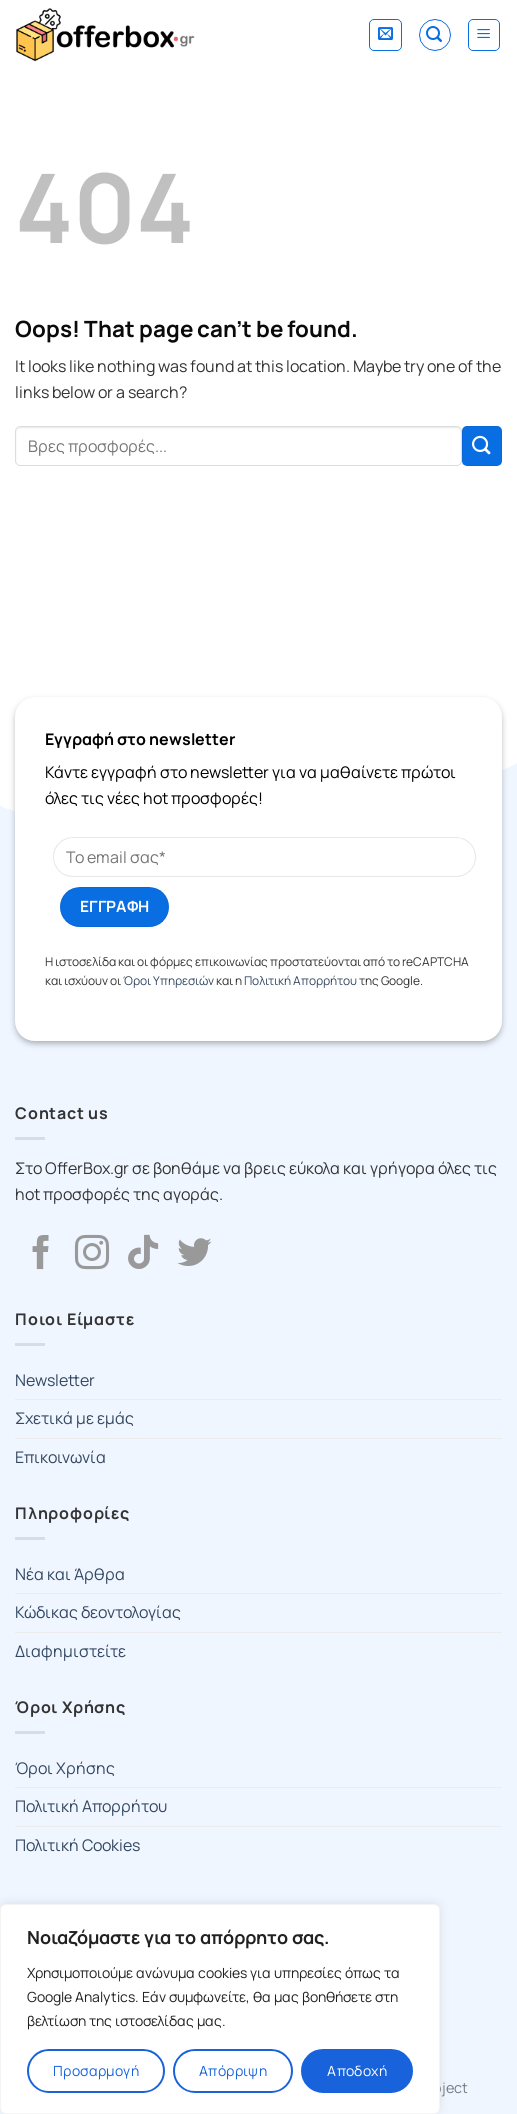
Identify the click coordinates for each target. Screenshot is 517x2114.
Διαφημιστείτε (70, 1651)
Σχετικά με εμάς (74, 1418)
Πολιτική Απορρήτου (300, 980)
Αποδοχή (357, 2070)
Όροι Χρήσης (65, 1768)
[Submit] (482, 445)
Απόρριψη (233, 2070)
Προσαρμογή (96, 2070)
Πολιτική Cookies (77, 1845)
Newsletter (55, 1380)
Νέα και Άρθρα (70, 1574)
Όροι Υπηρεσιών (168, 980)
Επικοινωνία (60, 1457)
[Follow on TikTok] (143, 1255)
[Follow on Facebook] (41, 1255)
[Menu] (484, 35)
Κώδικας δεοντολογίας (98, 1612)
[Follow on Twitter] (194, 1255)
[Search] (435, 35)
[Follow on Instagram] (92, 1255)
